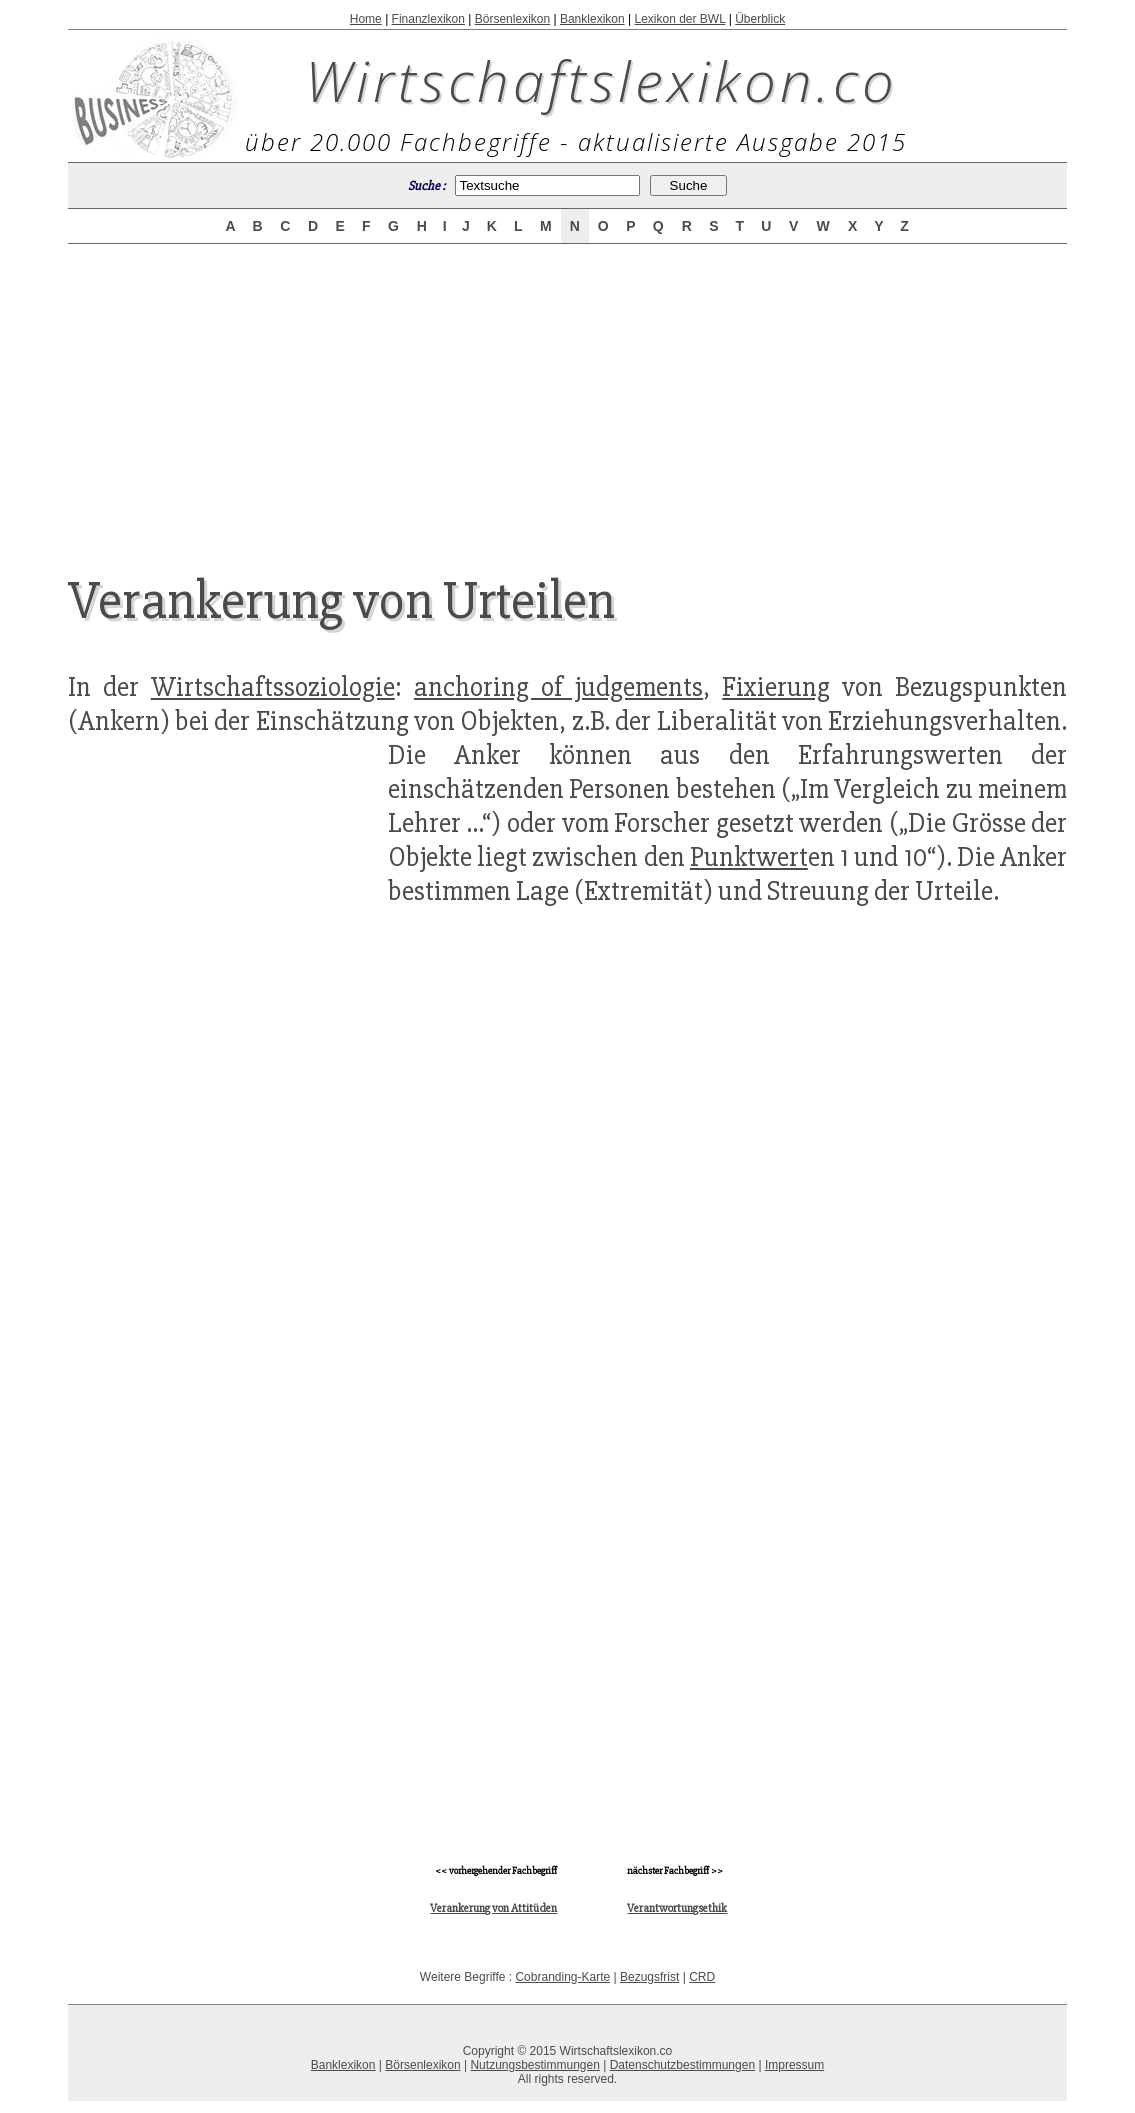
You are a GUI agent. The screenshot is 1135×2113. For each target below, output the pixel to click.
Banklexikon (592, 19)
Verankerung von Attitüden (493, 1908)
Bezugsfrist (649, 1977)
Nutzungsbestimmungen (534, 2065)
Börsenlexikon (512, 19)
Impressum (794, 2065)
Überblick (760, 19)
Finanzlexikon (428, 19)
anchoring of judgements (558, 687)
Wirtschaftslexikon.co (601, 80)
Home (366, 19)
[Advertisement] (567, 392)
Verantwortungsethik (677, 1908)
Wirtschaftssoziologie (273, 687)
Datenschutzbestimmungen (682, 2065)
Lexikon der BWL (679, 19)
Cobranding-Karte (562, 1977)
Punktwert (749, 857)
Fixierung (776, 687)
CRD (702, 1977)
